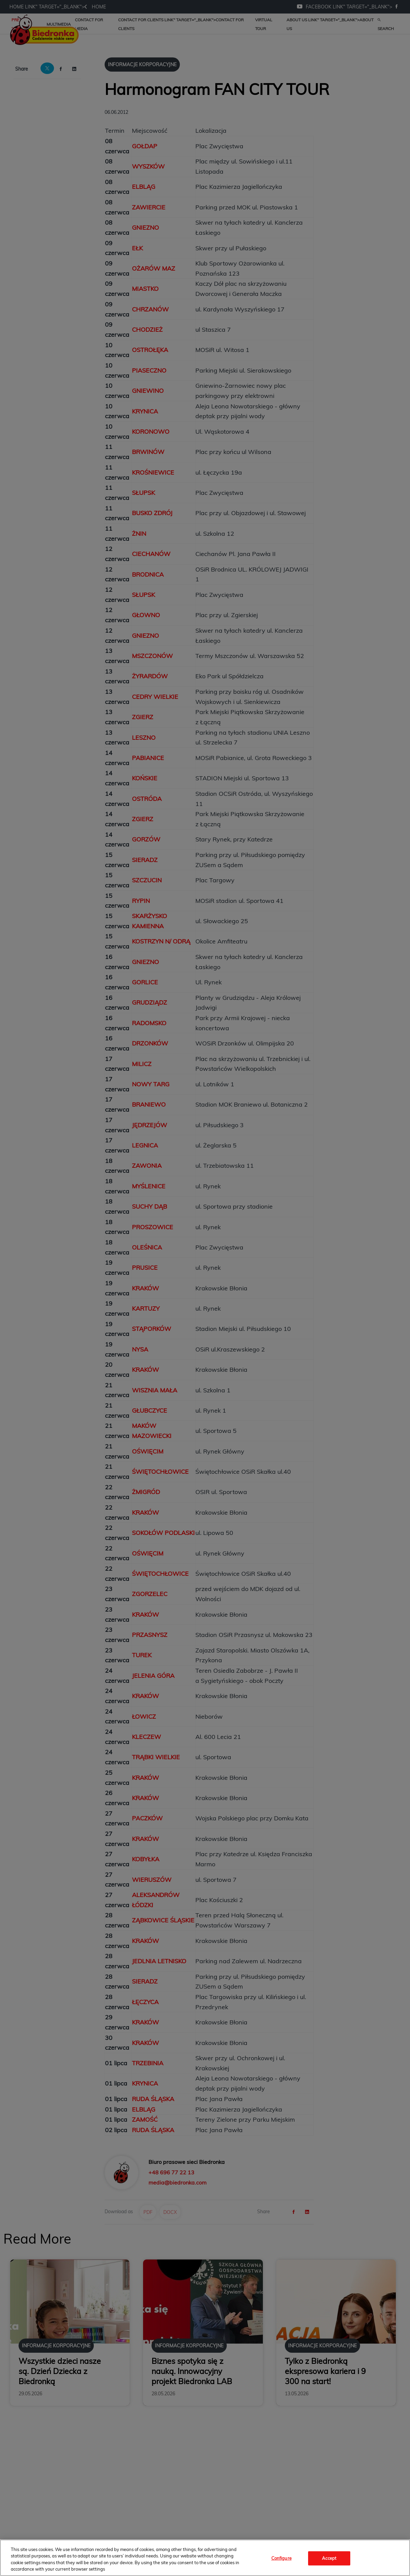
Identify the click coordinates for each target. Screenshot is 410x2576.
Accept (329, 2558)
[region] (205, 2558)
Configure (281, 2558)
